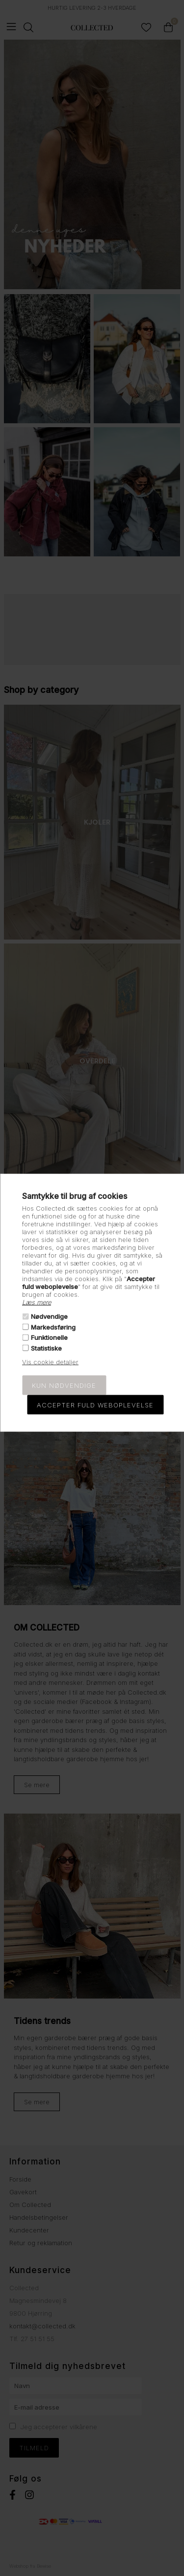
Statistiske (46, 1348)
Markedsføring (53, 1327)
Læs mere (36, 1302)
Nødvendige (49, 1316)
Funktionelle (49, 1337)
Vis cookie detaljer (50, 1361)
